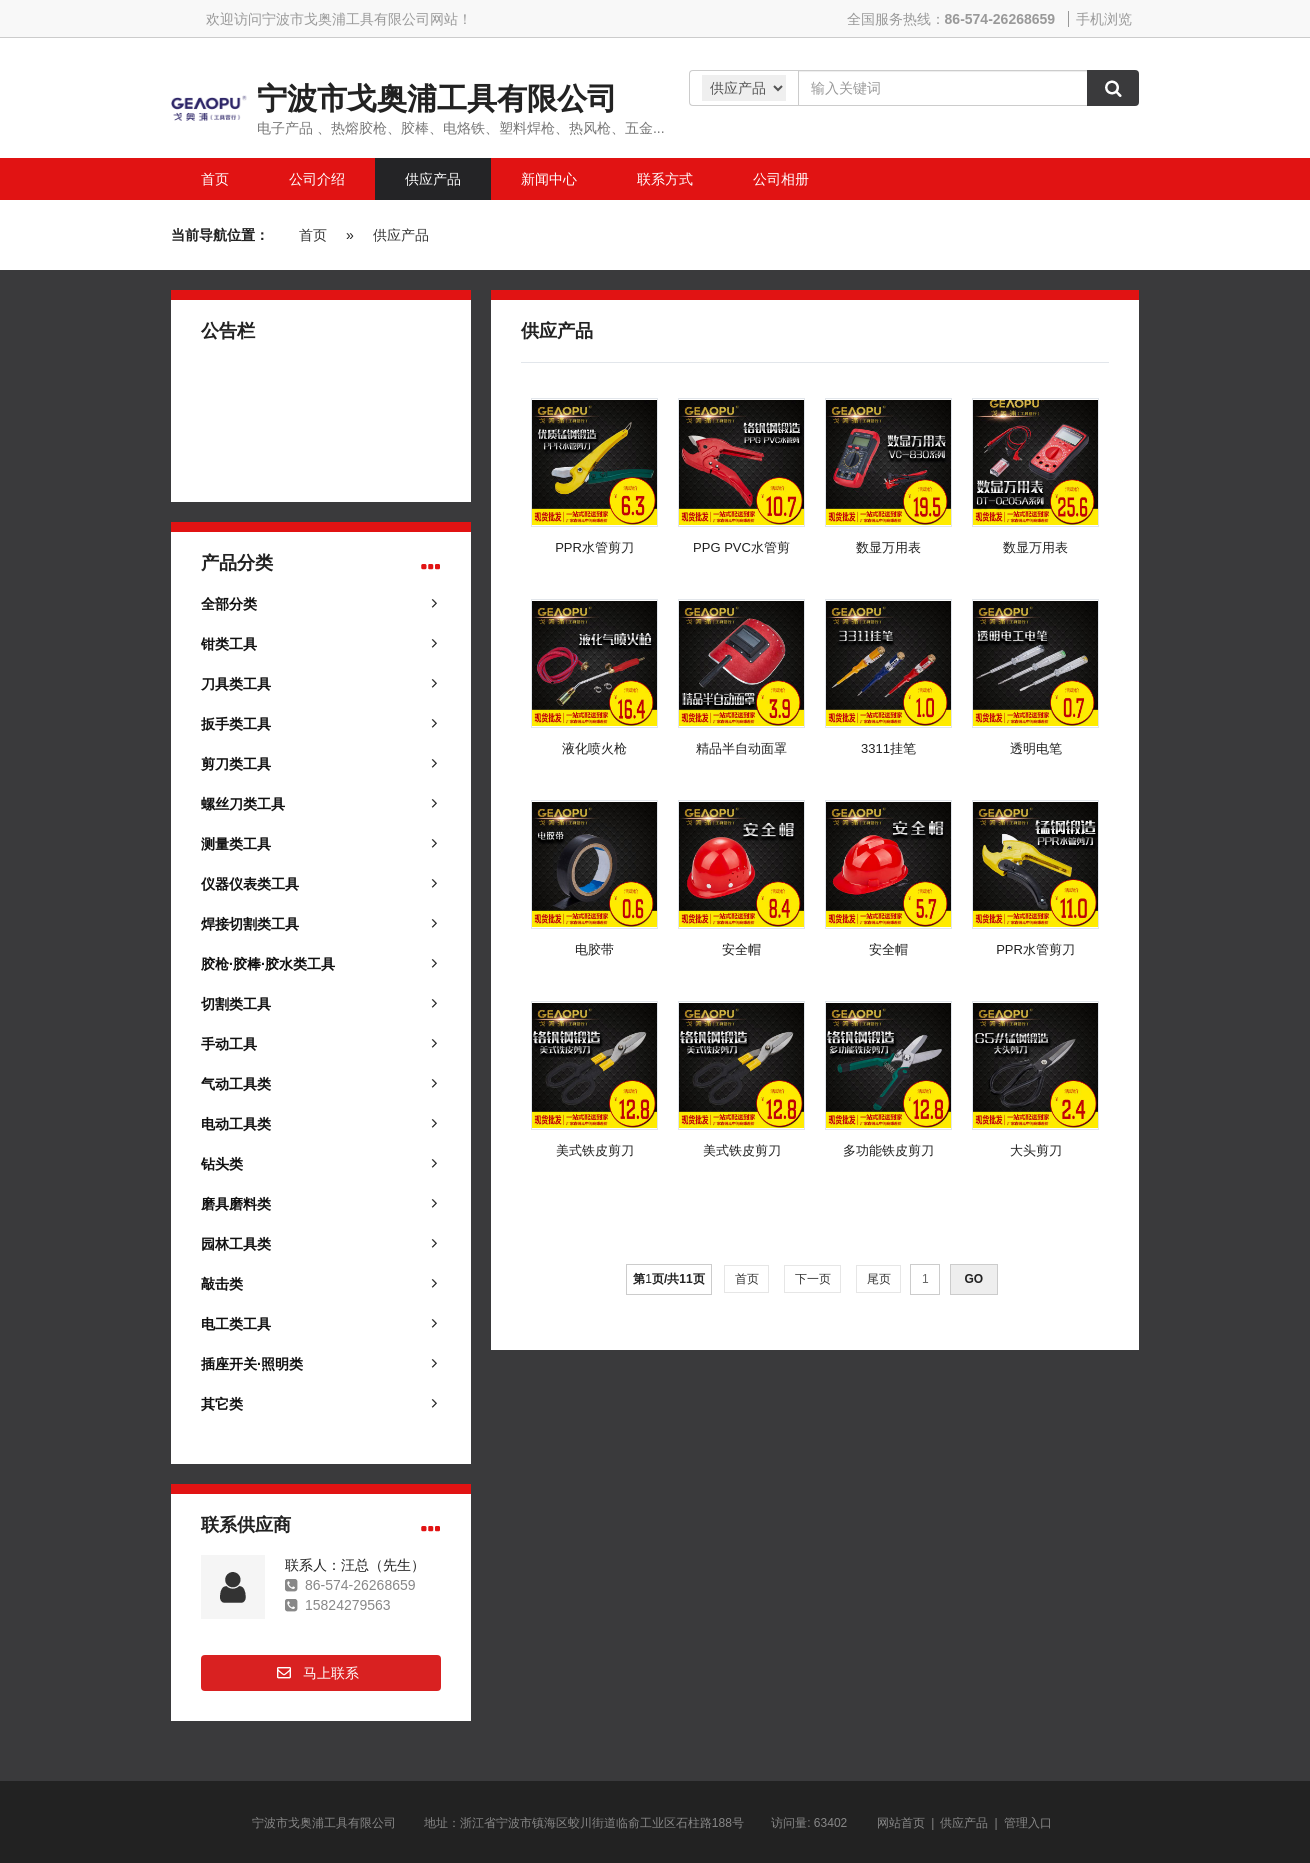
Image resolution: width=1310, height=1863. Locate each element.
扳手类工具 (236, 724)
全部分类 (229, 604)
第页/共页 (668, 1279)
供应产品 (401, 235)
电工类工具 (236, 1324)
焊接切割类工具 (250, 924)
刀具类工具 (236, 684)
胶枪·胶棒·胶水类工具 (268, 964)
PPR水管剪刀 (594, 547)
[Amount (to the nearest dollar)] (942, 88)
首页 (313, 235)
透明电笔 (1036, 748)
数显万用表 (888, 547)
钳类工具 (229, 644)
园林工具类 (236, 1244)
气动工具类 (236, 1084)
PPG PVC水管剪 (741, 547)
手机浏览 (1104, 19)
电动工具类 (236, 1124)
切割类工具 (236, 1004)
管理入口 (1028, 1823)
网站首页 (901, 1823)
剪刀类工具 (236, 764)
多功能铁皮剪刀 (888, 1150)
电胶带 (594, 949)
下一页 (812, 1279)
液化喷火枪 (594, 748)
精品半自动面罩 (741, 748)
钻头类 (222, 1164)
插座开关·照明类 (252, 1364)
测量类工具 (236, 844)
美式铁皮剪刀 (595, 1150)
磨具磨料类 (236, 1204)
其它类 (222, 1404)
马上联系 (331, 1673)
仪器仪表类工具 (250, 884)
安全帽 (741, 949)
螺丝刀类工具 (243, 804)
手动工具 (229, 1044)
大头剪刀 (1036, 1150)
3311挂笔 (888, 748)
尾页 (878, 1279)
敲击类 (222, 1284)
